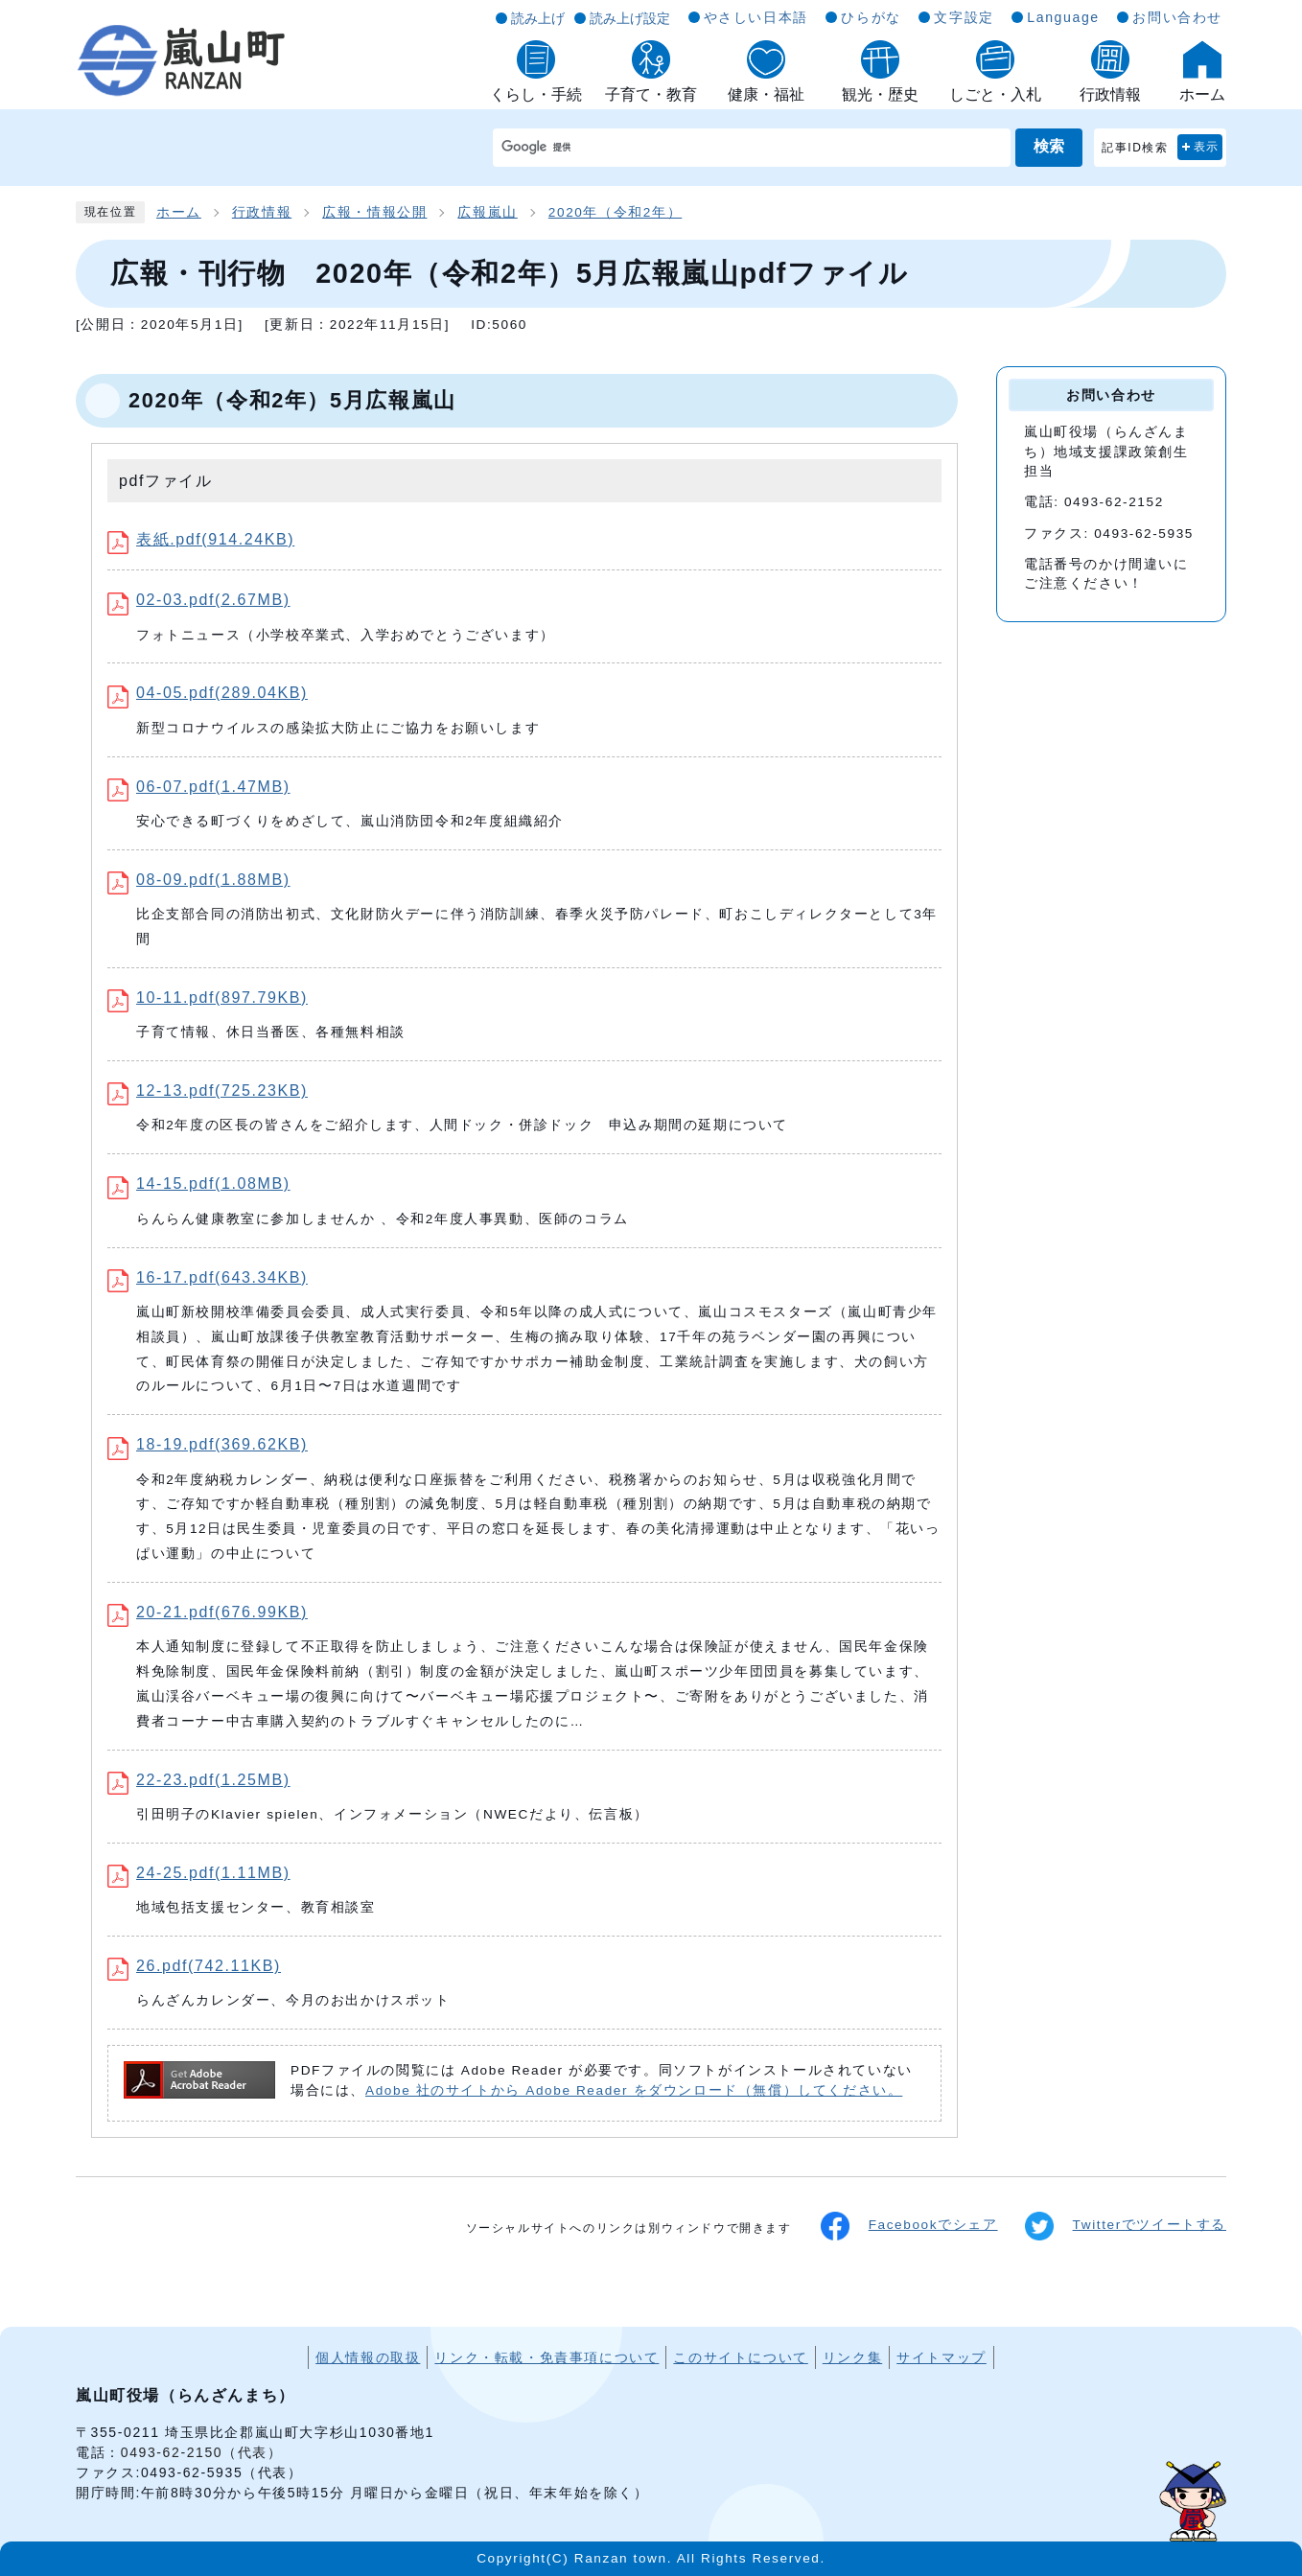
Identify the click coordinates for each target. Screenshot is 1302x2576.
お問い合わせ (1177, 17)
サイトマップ (941, 2357)
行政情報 (261, 212)
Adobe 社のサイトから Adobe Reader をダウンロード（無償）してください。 (633, 2090)
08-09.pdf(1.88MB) (199, 879)
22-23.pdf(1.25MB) (199, 1780)
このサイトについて (740, 2357)
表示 (1207, 146)
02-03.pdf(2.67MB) (199, 600)
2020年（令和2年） (615, 212)
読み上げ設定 (630, 18)
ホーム (178, 212)
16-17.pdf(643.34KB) (207, 1277)
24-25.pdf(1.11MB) (199, 1873)
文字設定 (963, 17)
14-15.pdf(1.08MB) (199, 1183)
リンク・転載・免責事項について (546, 2357)
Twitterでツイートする (1125, 2226)
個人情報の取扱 (367, 2357)
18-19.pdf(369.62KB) (207, 1444)
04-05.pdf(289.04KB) (207, 693)
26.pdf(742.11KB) (194, 1966)
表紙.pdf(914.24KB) (200, 539)
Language (1063, 17)
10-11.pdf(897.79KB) (207, 997)
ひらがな (870, 17)
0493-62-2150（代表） (202, 2452)
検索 (1049, 146)
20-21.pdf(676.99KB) (207, 1612)
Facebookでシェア (909, 2226)
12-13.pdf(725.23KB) (207, 1090)
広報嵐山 (487, 212)
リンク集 (852, 2357)
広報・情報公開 (374, 212)
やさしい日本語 (756, 17)
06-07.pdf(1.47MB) (199, 786)
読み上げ (538, 18)
